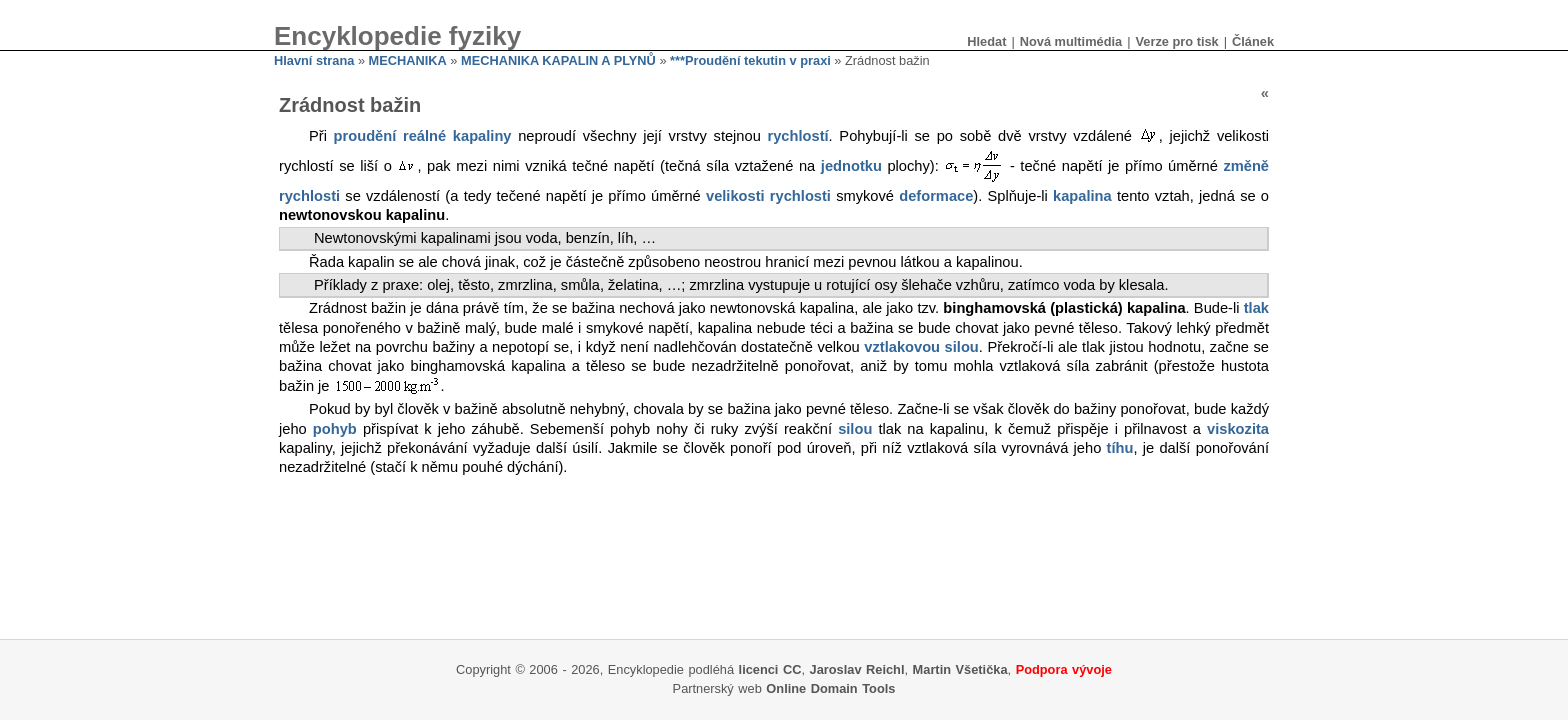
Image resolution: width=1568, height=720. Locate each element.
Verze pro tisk (1176, 41)
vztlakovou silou (921, 347)
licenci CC (770, 669)
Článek (1253, 41)
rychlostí (798, 136)
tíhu (1120, 448)
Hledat (986, 41)
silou (855, 429)
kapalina (1082, 196)
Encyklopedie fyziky (397, 36)
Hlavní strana (314, 60)
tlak (1256, 308)
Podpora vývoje (1064, 669)
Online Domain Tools (830, 688)
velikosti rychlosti (768, 196)
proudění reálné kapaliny (423, 136)
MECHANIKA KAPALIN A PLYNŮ (558, 60)
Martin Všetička (960, 669)
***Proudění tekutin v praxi (750, 60)
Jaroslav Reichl (857, 669)
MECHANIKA (408, 60)
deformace (936, 196)
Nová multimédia (1071, 41)
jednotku (851, 166)
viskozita (1238, 429)
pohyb (335, 429)
